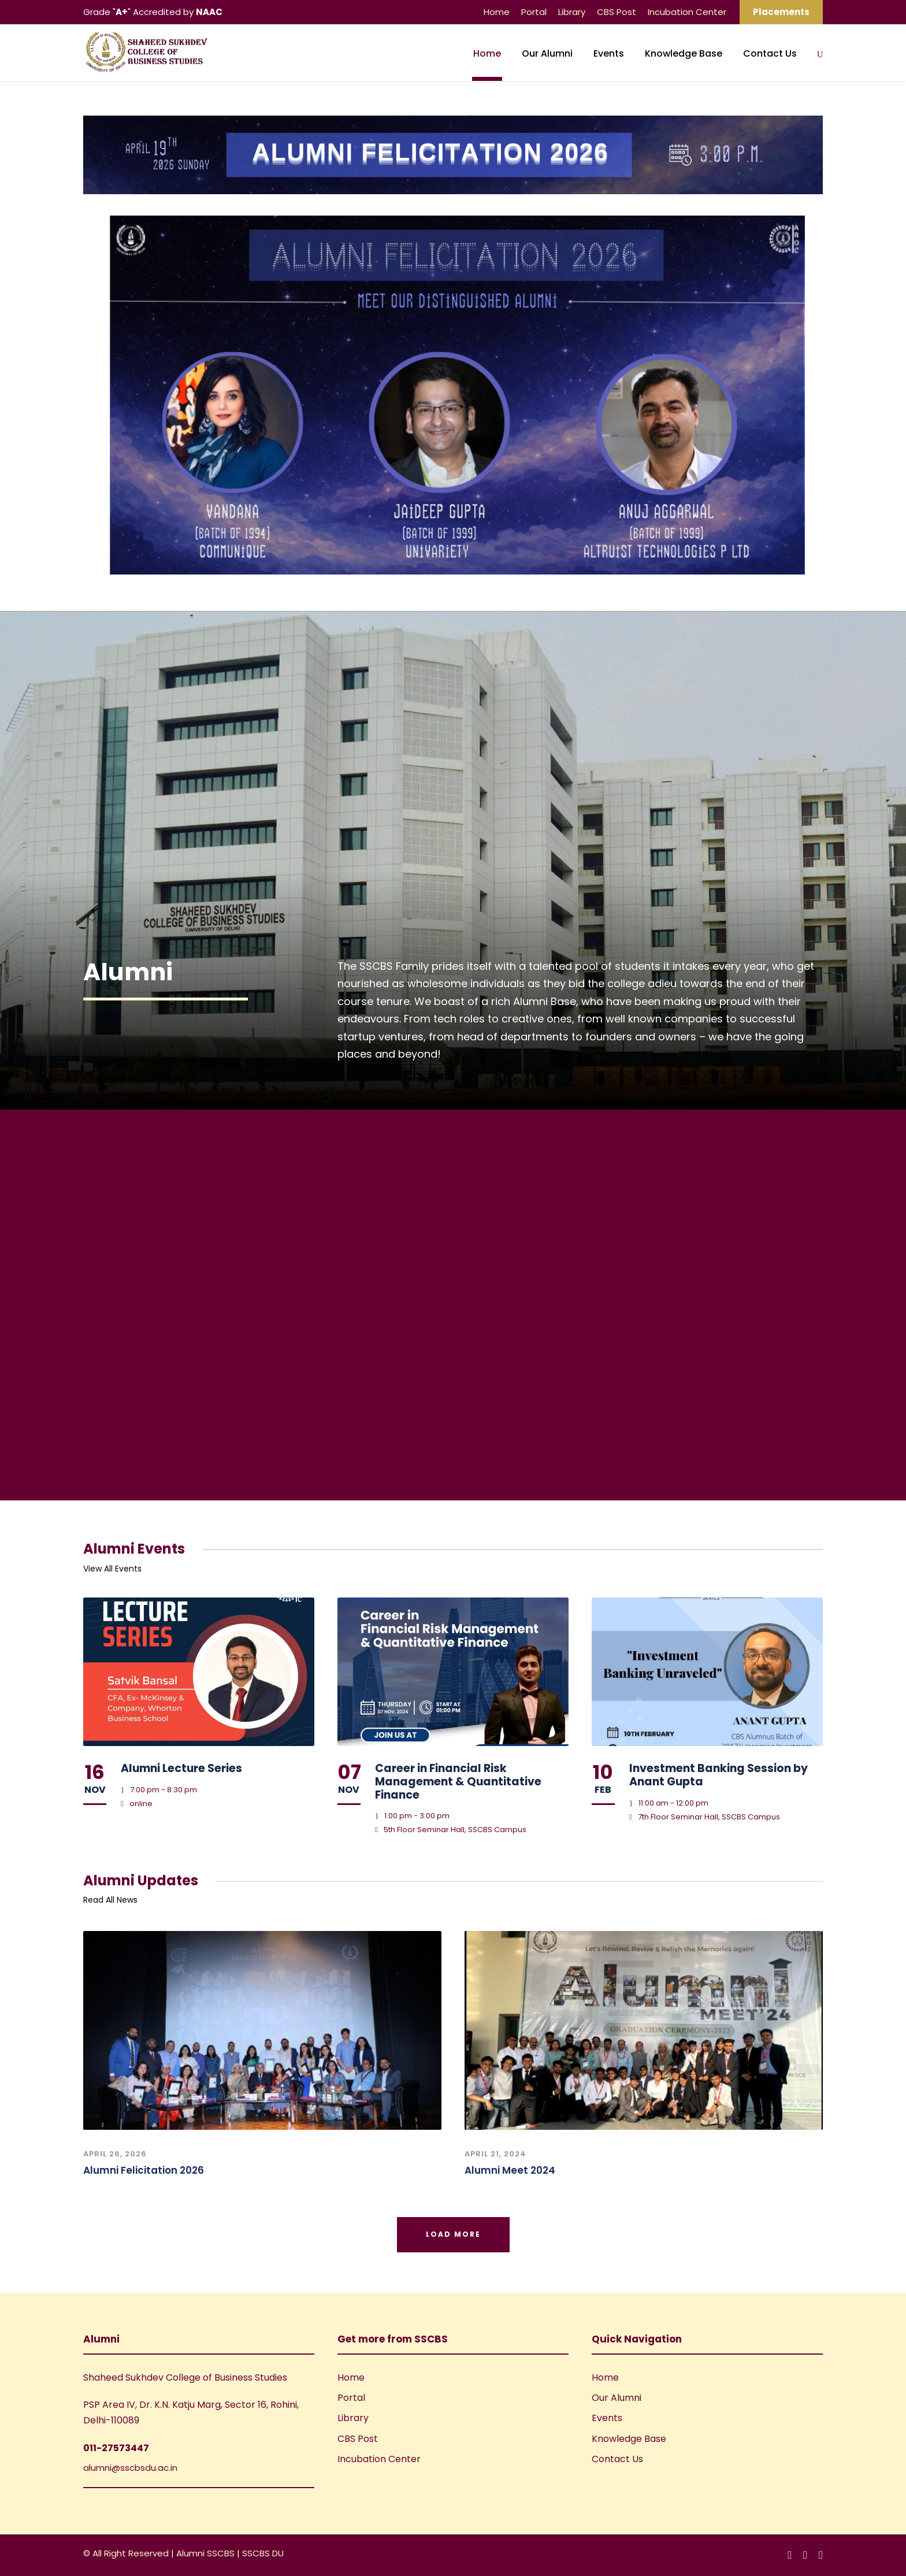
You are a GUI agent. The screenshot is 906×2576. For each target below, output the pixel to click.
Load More (453, 2234)
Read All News (110, 1900)
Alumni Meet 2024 (510, 2170)
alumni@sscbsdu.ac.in (130, 2468)
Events (608, 53)
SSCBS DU (263, 2553)
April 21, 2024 (495, 2153)
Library (571, 12)
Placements (781, 12)
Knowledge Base (683, 53)
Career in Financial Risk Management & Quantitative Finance (458, 1781)
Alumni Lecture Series (181, 1768)
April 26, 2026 (115, 2153)
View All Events (112, 1568)
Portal (534, 12)
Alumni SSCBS (206, 2553)
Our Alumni (547, 53)
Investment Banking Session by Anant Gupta (718, 1774)
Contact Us (770, 53)
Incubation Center (687, 12)
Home (497, 12)
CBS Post (616, 12)
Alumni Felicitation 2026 (143, 2170)
